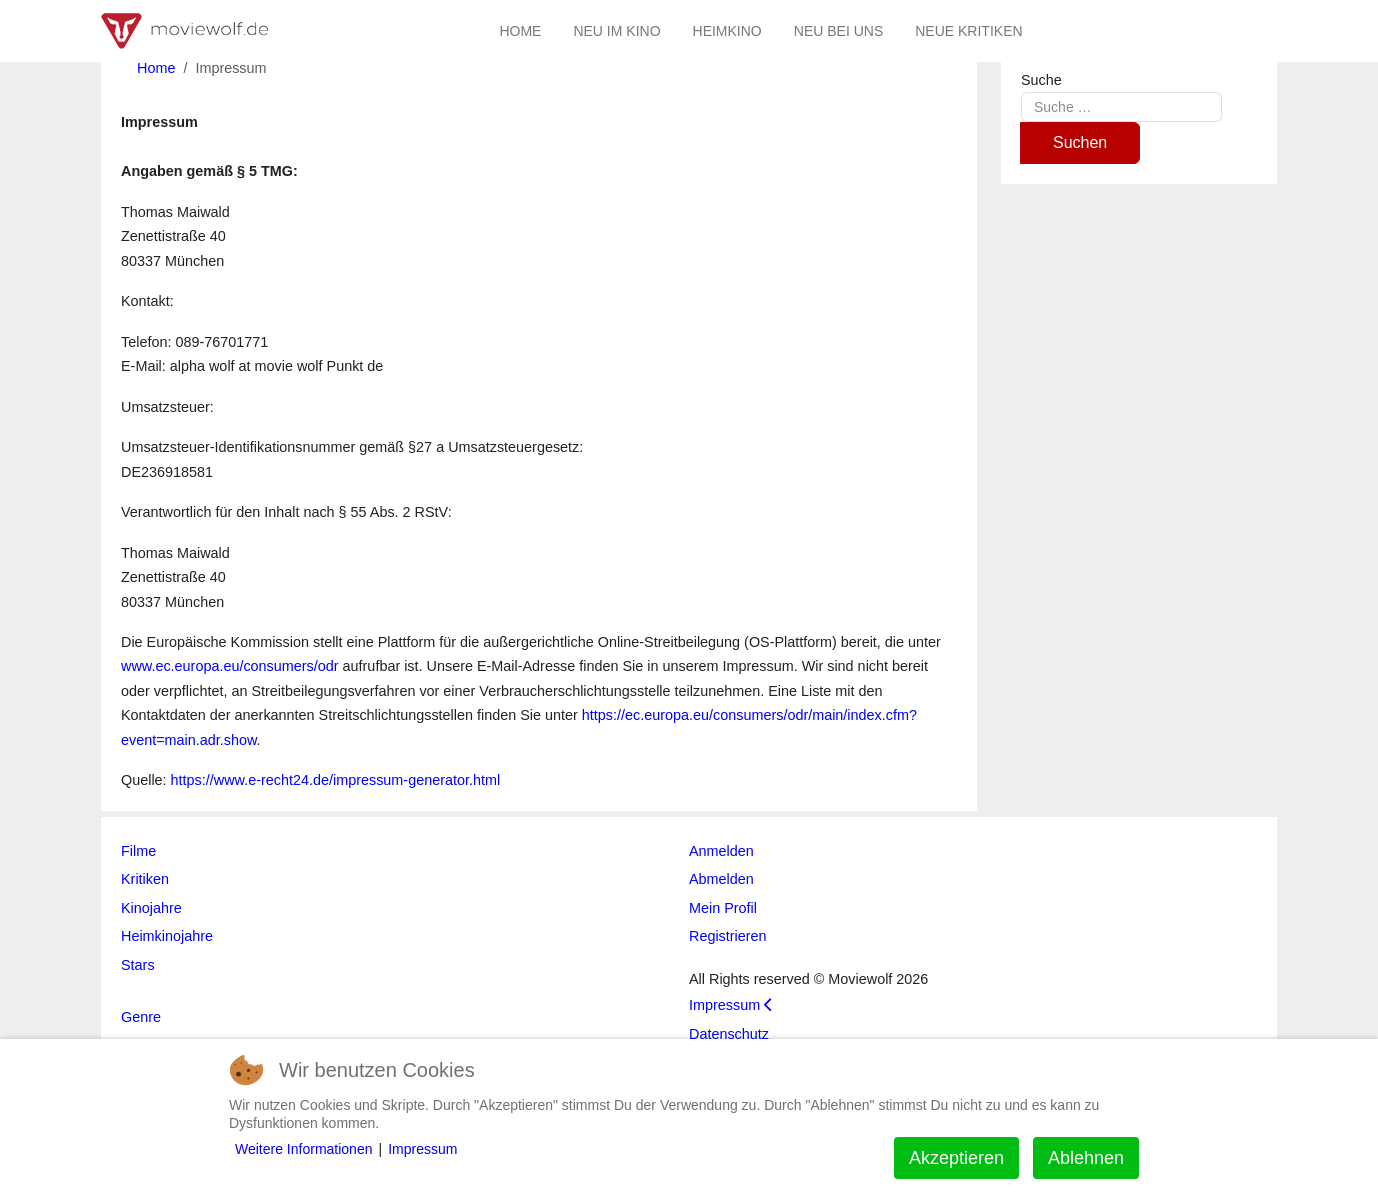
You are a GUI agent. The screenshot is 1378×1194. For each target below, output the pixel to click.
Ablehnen (1086, 1158)
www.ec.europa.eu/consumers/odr (230, 666)
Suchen (1080, 142)
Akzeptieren (956, 1158)
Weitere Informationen (303, 1149)
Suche (1041, 80)
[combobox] (1121, 106)
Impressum (422, 1149)
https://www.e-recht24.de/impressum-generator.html (336, 780)
